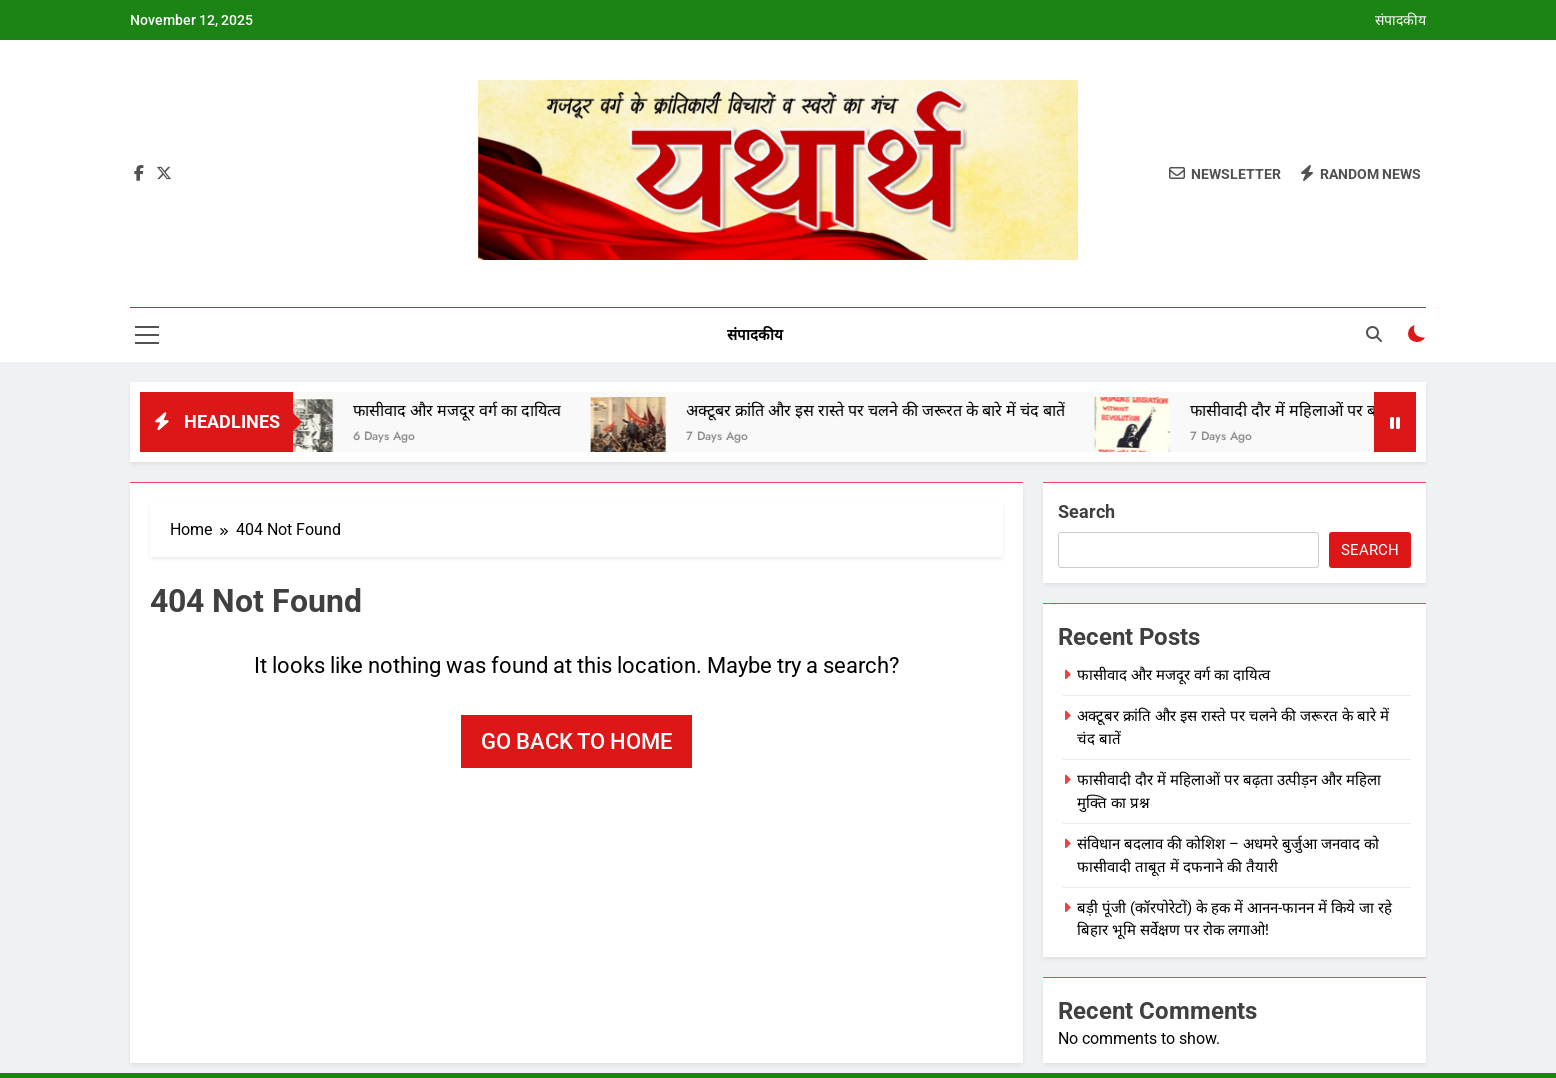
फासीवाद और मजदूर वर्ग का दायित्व (470, 410)
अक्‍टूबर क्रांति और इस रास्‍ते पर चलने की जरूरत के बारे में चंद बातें (888, 410)
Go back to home (576, 741)
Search (1086, 511)
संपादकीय (1400, 20)
